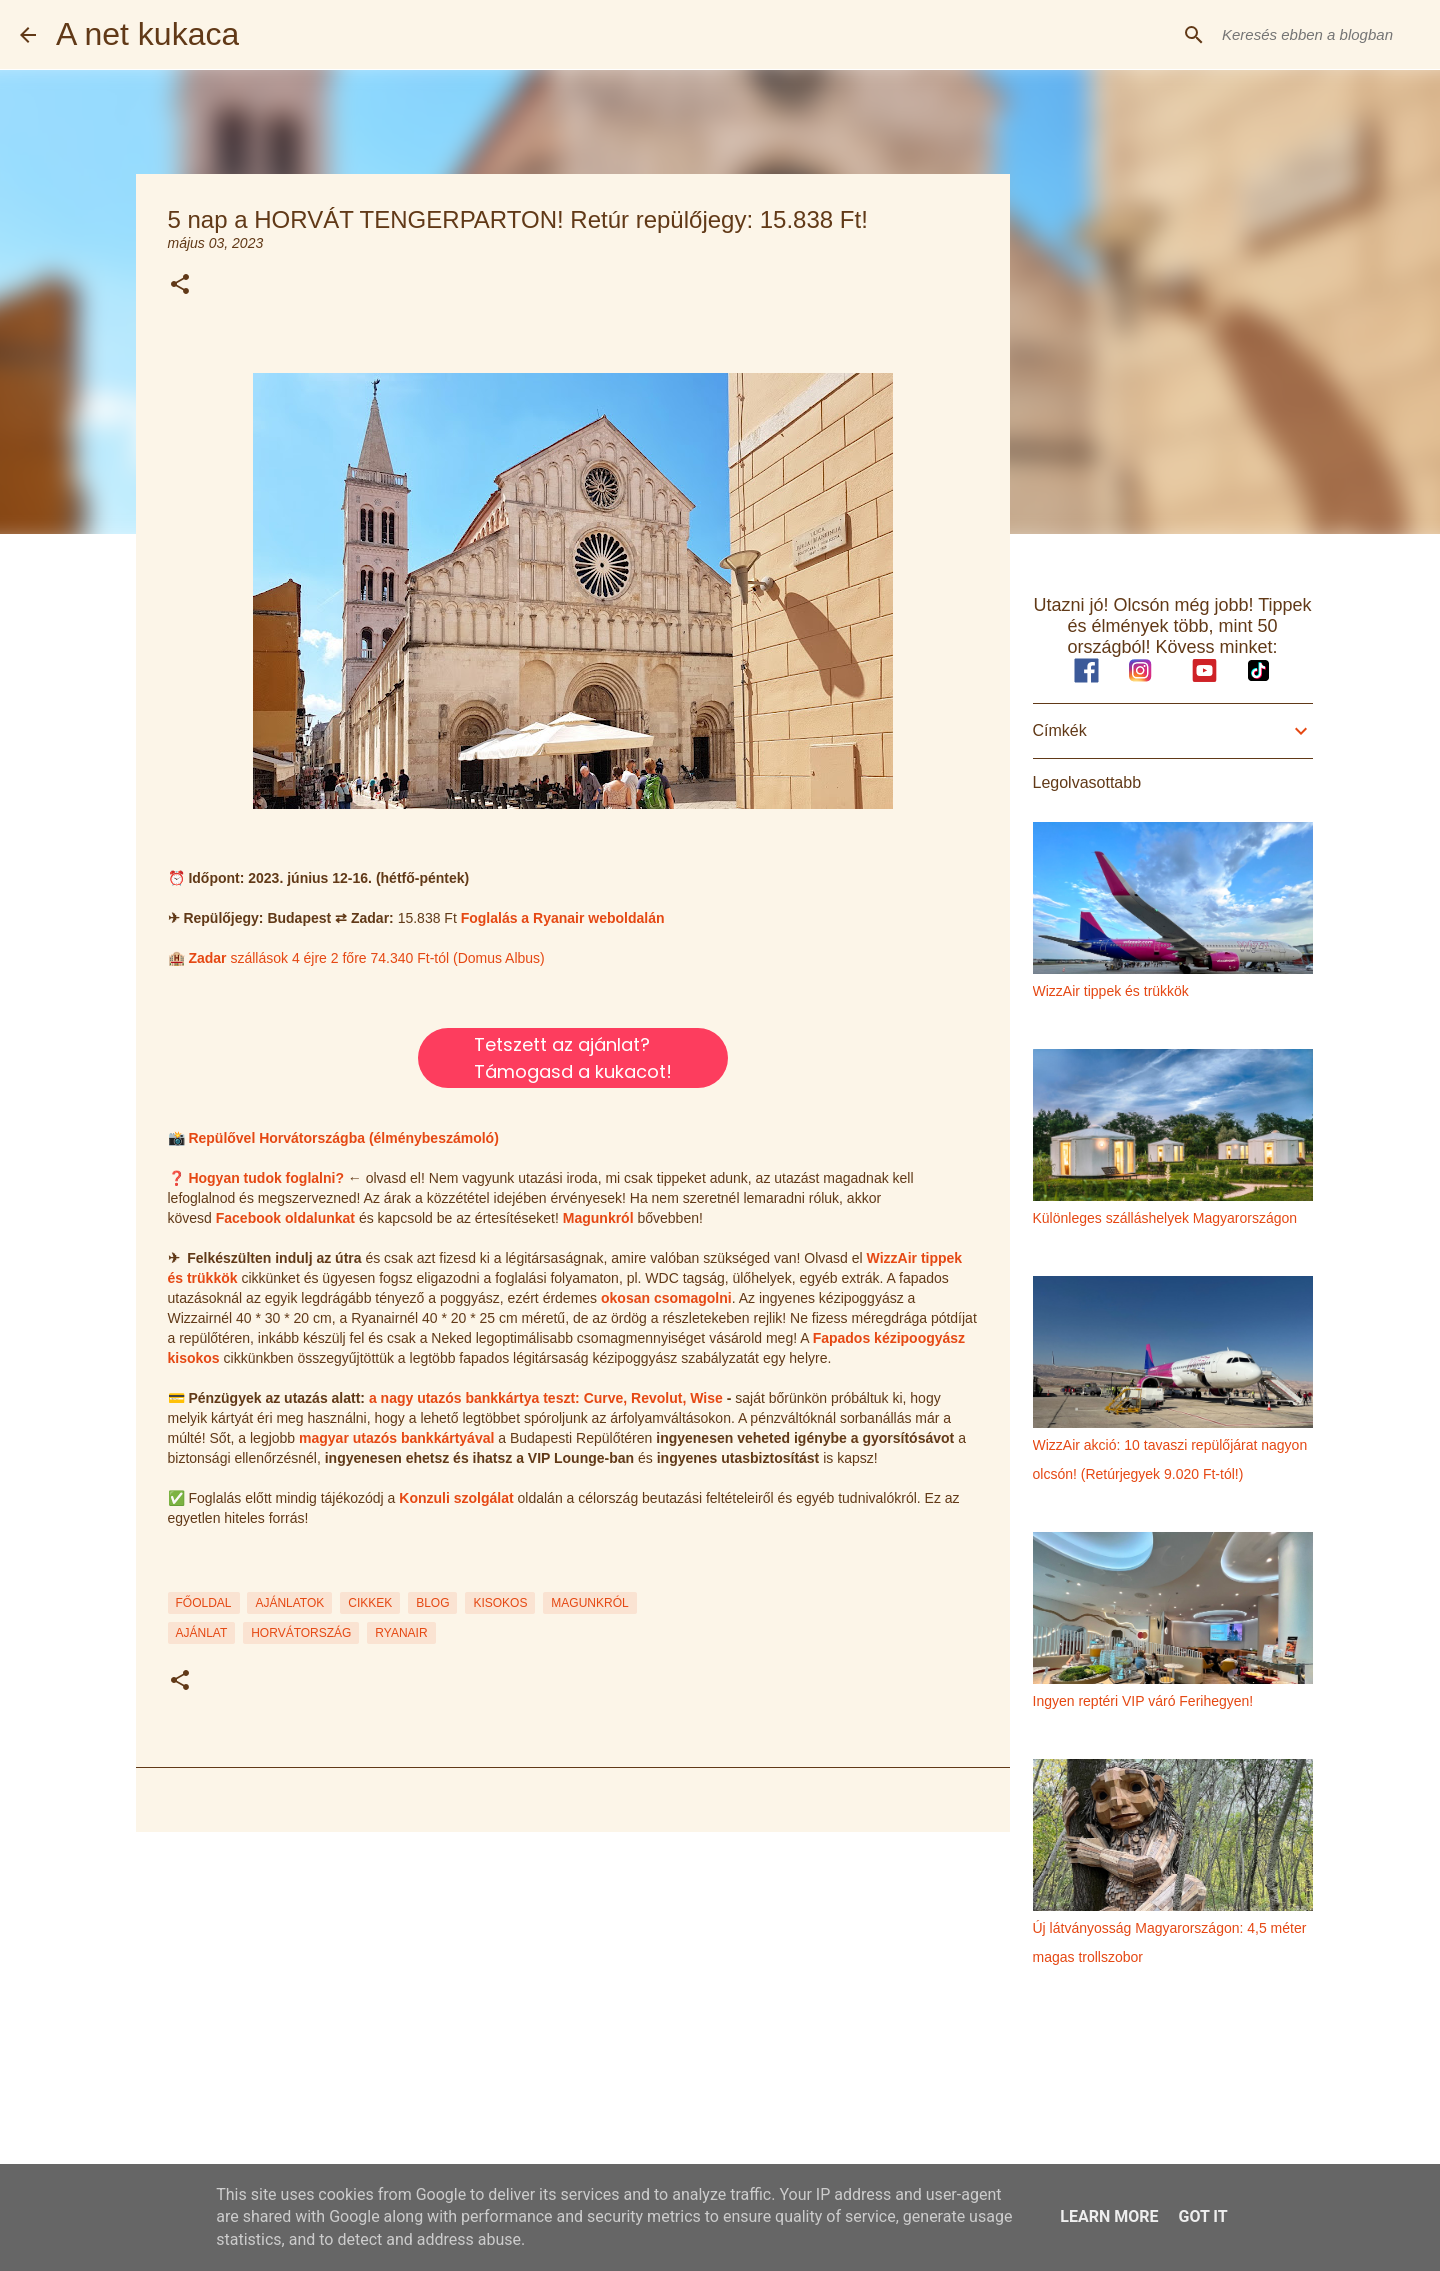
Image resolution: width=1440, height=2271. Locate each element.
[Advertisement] (573, 2002)
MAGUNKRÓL (589, 1603)
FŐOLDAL (204, 1603)
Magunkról (598, 1218)
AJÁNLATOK (289, 1603)
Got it (1202, 2216)
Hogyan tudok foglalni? (266, 1178)
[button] (180, 285)
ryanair (401, 1633)
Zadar (209, 958)
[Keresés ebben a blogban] (1319, 35)
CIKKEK (370, 1603)
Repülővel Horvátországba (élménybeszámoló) (343, 1138)
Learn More (1109, 2216)
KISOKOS (500, 1603)
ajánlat (202, 1633)
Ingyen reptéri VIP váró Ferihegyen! (1143, 1701)
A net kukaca (147, 34)
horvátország (301, 1633)
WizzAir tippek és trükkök (1111, 991)
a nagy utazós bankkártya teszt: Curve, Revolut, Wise (546, 1398)
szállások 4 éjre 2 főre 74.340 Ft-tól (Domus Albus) (387, 958)
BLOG (432, 1603)
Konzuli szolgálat (456, 1498)
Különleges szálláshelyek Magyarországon (1165, 1218)
